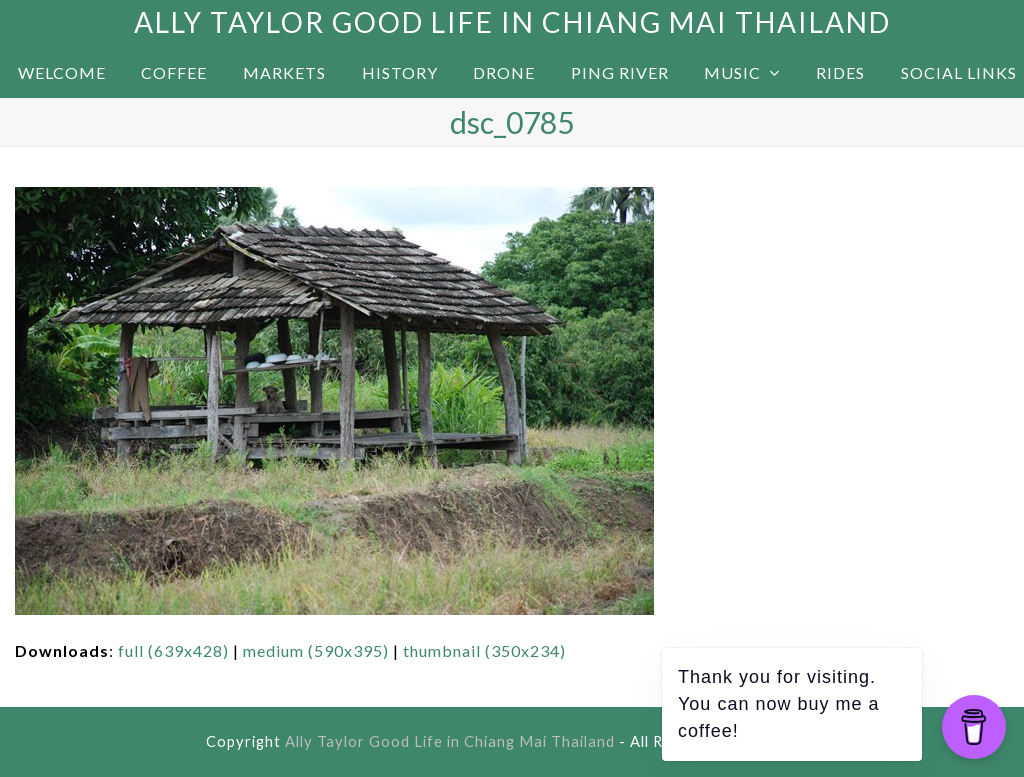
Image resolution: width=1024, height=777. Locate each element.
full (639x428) (173, 650)
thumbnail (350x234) (484, 650)
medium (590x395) (316, 650)
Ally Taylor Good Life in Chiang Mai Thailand (512, 22)
